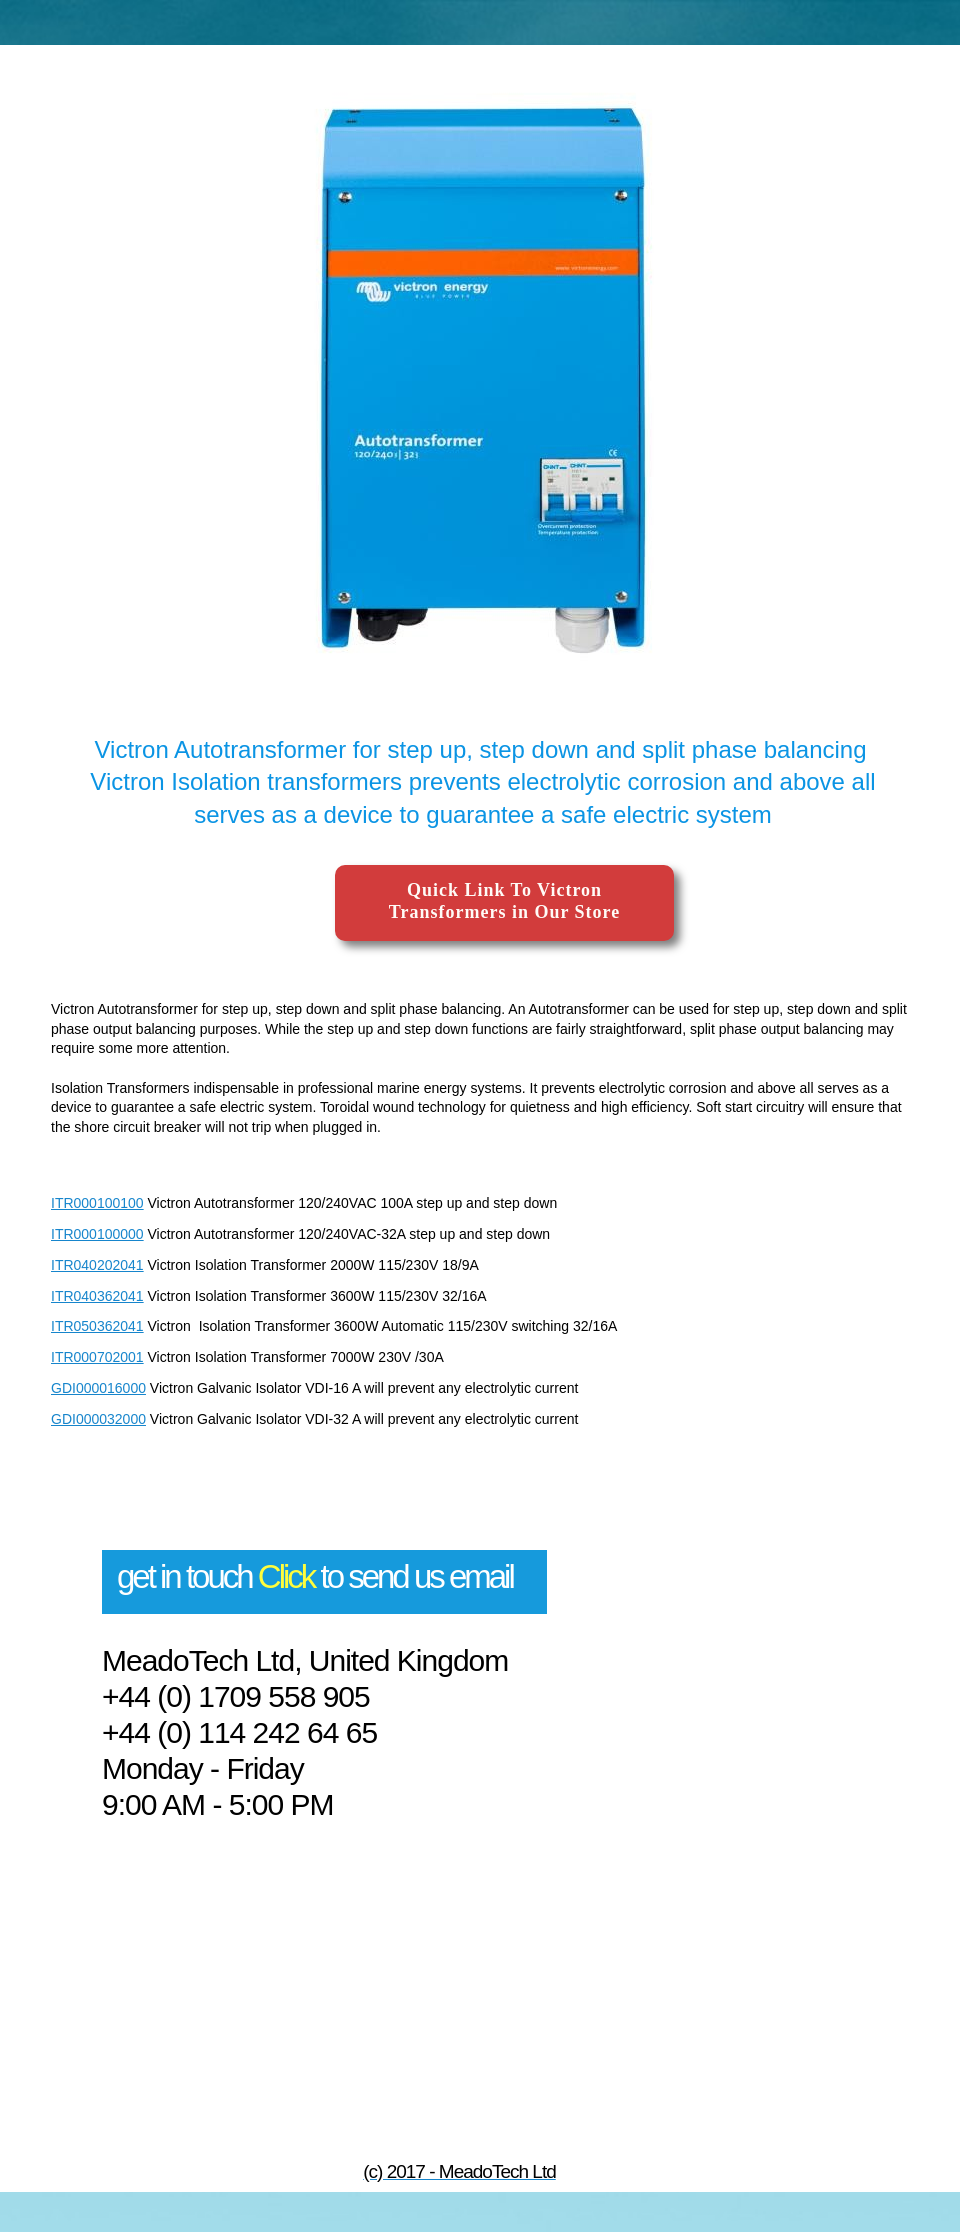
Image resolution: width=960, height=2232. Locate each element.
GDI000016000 (98, 1388)
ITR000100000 (97, 1234)
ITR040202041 (97, 1265)
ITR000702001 (97, 1357)
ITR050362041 (97, 1326)
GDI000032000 (98, 1419)
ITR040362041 (97, 1296)
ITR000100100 (97, 1203)
